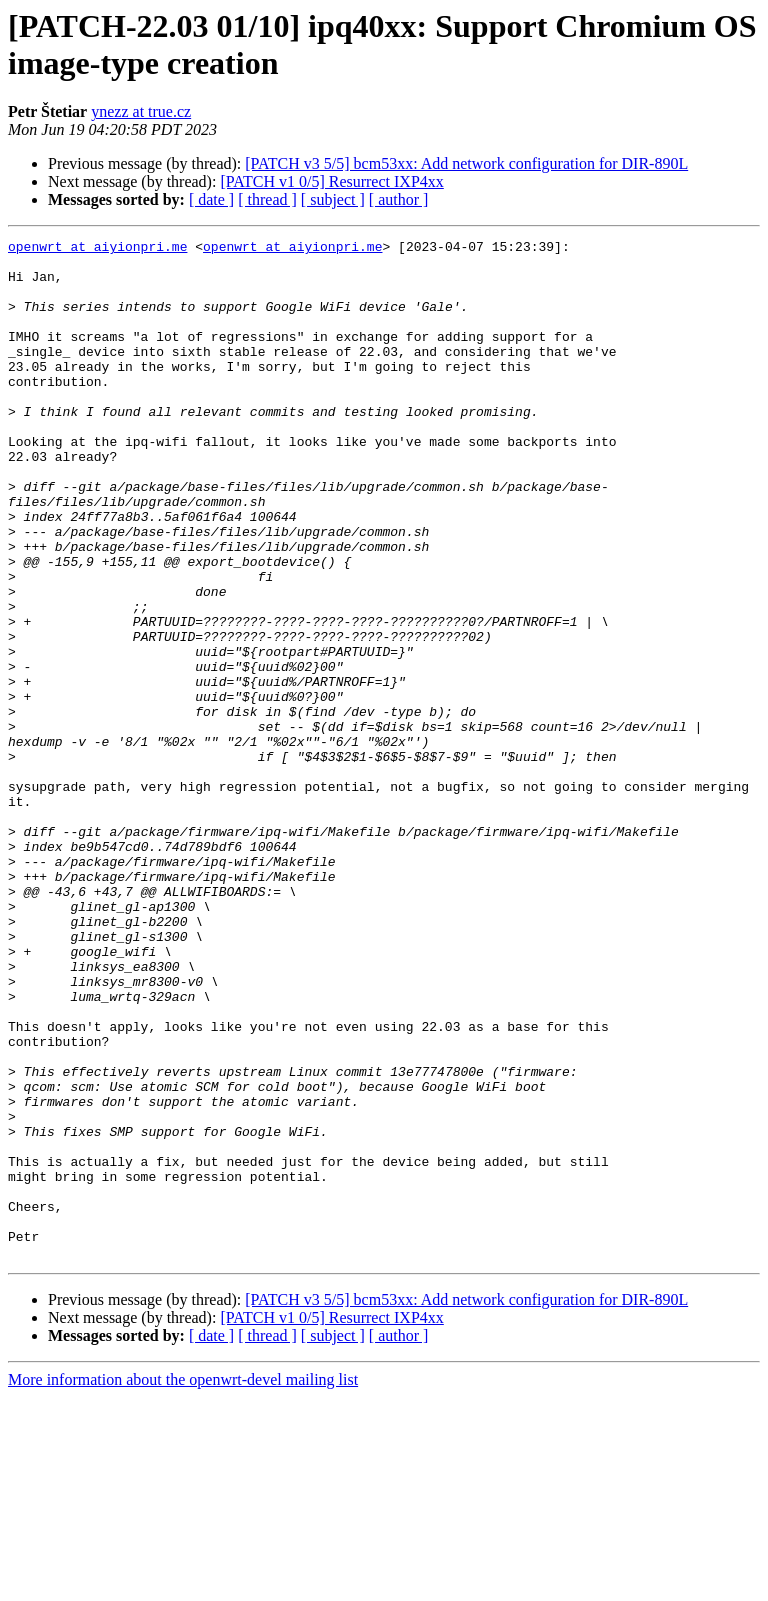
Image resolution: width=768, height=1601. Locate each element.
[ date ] (211, 199)
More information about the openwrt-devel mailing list (183, 1583)
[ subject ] (333, 199)
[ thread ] (267, 199)
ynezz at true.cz (141, 111)
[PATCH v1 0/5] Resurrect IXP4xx (331, 181)
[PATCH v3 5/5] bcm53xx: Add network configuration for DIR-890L (466, 163)
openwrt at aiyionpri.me (97, 249)
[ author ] (399, 199)
